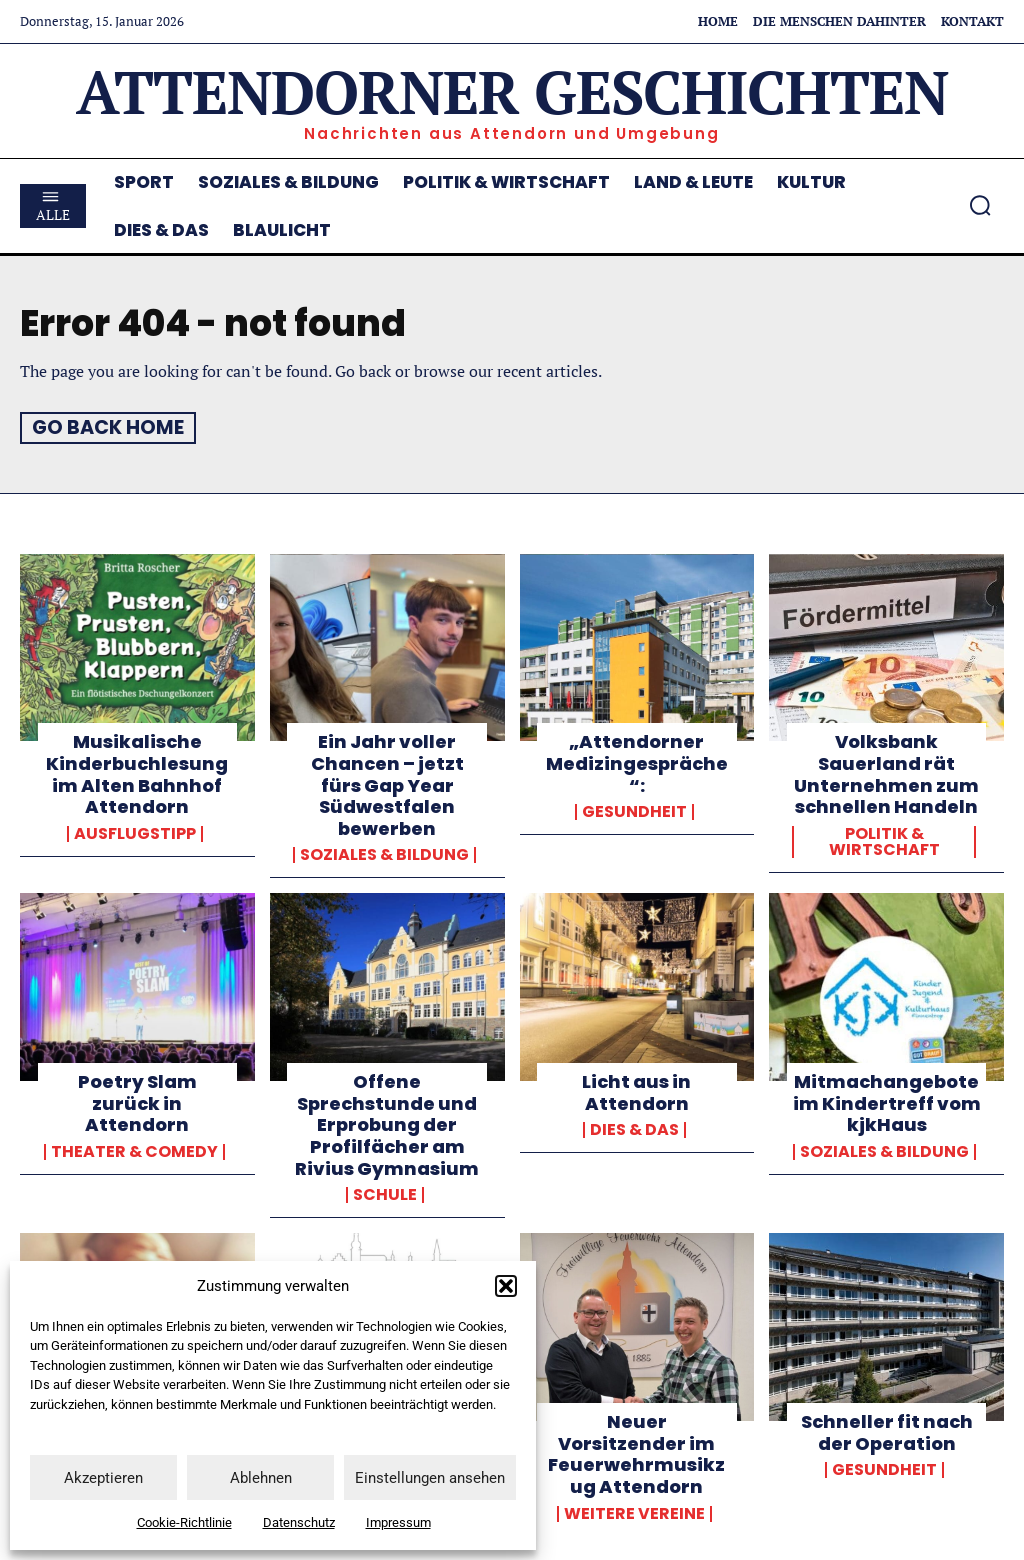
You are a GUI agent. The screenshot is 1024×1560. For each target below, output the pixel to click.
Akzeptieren (103, 1478)
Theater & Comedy (134, 1151)
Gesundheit (634, 811)
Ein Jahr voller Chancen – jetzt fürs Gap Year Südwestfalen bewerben (387, 784)
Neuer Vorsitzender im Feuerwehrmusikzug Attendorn (636, 1453)
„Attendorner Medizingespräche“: (637, 763)
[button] (506, 1286)
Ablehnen (261, 1478)
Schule (385, 1194)
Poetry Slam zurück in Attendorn (137, 1102)
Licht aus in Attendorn (636, 1091)
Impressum (398, 1522)
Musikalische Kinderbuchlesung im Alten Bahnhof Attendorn (137, 774)
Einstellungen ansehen (430, 1478)
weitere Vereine (634, 1512)
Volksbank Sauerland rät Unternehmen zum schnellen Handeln (886, 774)
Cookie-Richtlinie (184, 1522)
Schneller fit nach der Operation (887, 1431)
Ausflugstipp (135, 833)
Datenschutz (299, 1522)
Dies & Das (634, 1130)
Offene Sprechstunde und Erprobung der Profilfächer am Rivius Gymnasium (387, 1123)
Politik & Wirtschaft (884, 841)
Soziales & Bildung (384, 855)
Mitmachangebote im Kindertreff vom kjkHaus (887, 1102)
